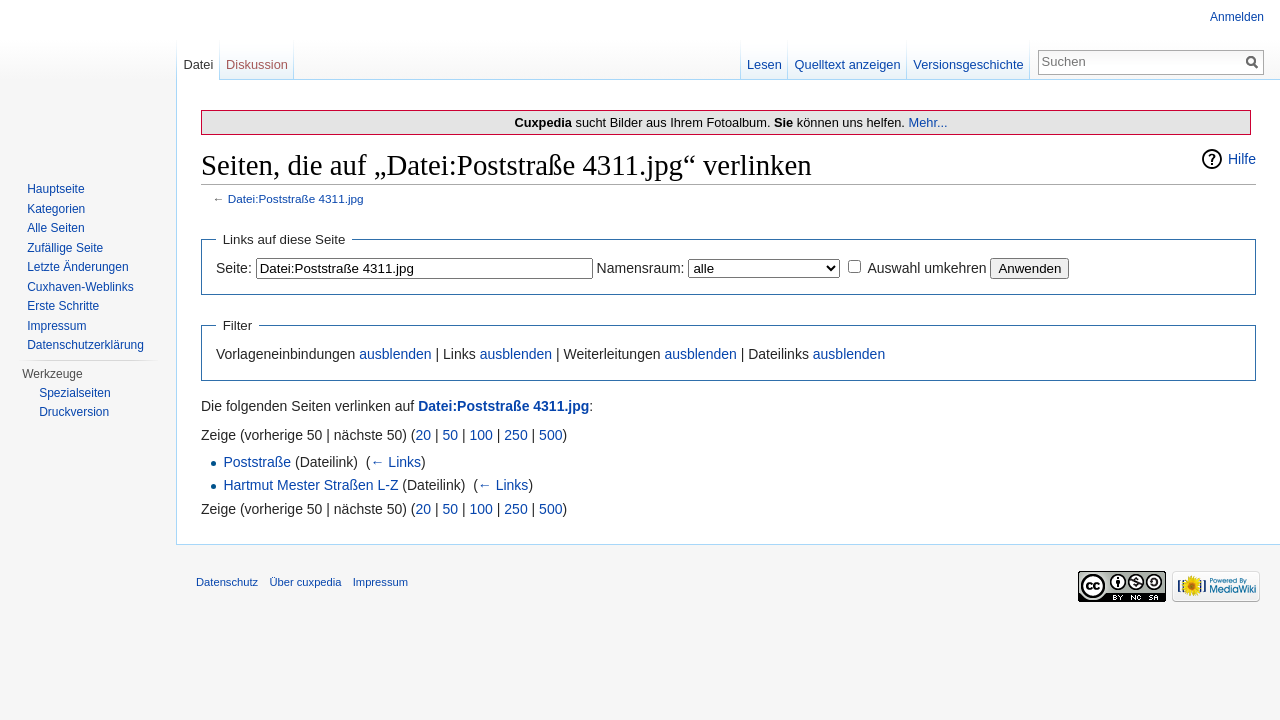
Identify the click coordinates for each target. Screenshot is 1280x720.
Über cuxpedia (305, 582)
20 (424, 435)
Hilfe (1242, 159)
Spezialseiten (74, 393)
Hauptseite (55, 189)
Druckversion (74, 412)
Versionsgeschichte (968, 64)
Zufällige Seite (65, 248)
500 (550, 435)
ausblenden (395, 354)
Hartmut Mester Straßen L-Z (310, 485)
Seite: (234, 268)
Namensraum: (641, 268)
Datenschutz (227, 582)
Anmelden (1237, 17)
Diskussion (257, 64)
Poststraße (257, 462)
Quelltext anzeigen (848, 64)
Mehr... (927, 122)
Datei (198, 64)
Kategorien (56, 209)
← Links (395, 462)
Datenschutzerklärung (85, 345)
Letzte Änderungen (77, 267)
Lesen (764, 64)
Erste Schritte (63, 306)
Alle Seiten (55, 228)
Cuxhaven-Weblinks (80, 287)
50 (451, 435)
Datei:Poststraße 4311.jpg (296, 198)
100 (481, 435)
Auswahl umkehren (926, 268)
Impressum (56, 326)
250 (515, 435)
